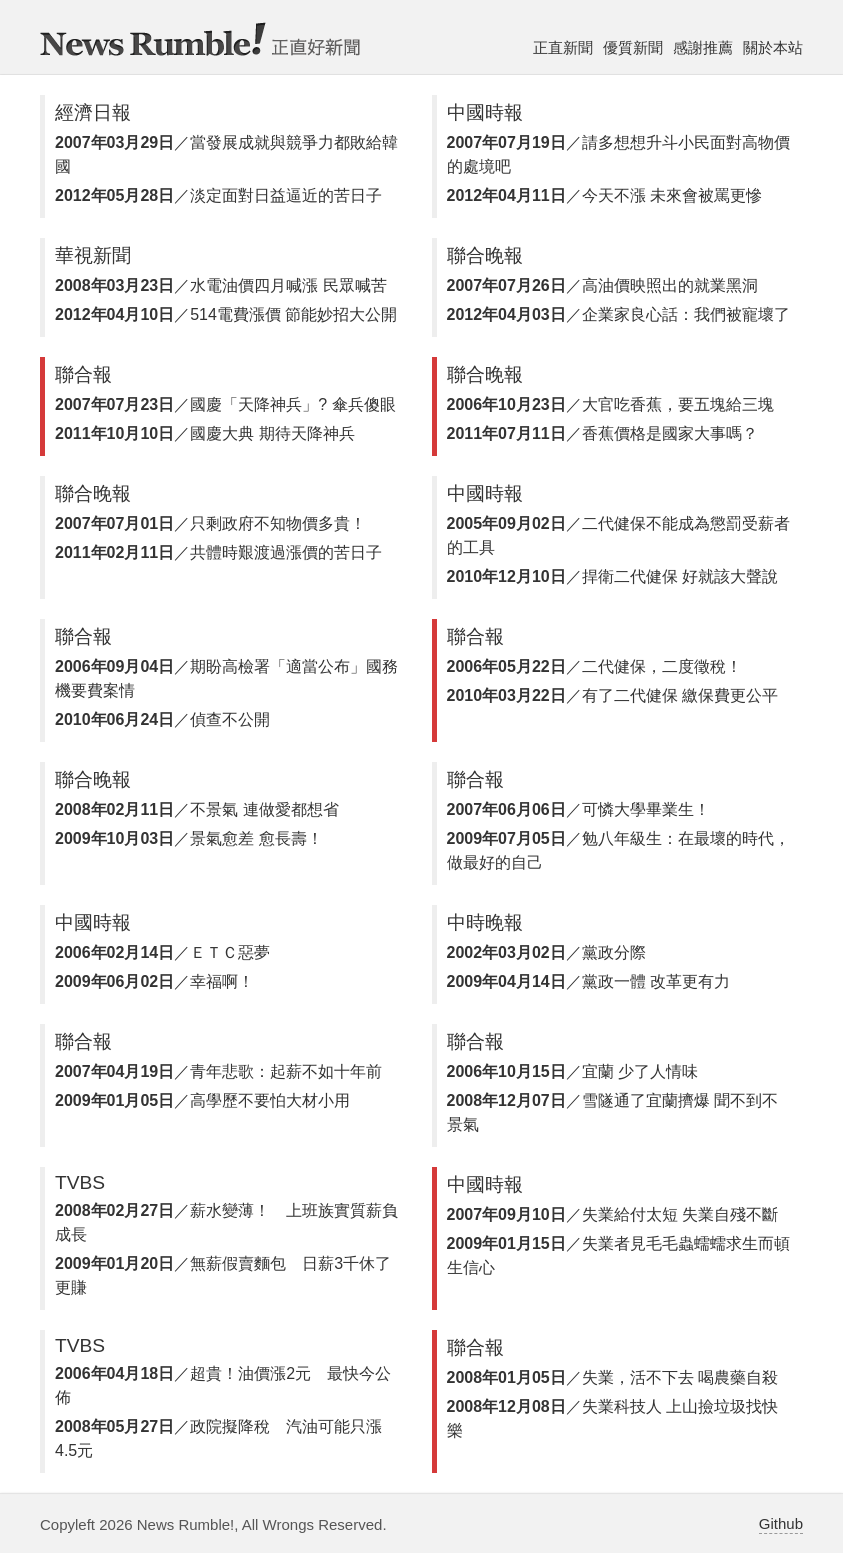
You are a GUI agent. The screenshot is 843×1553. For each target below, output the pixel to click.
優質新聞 (633, 47)
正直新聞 (563, 47)
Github (781, 1523)
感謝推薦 (703, 47)
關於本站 (773, 47)
